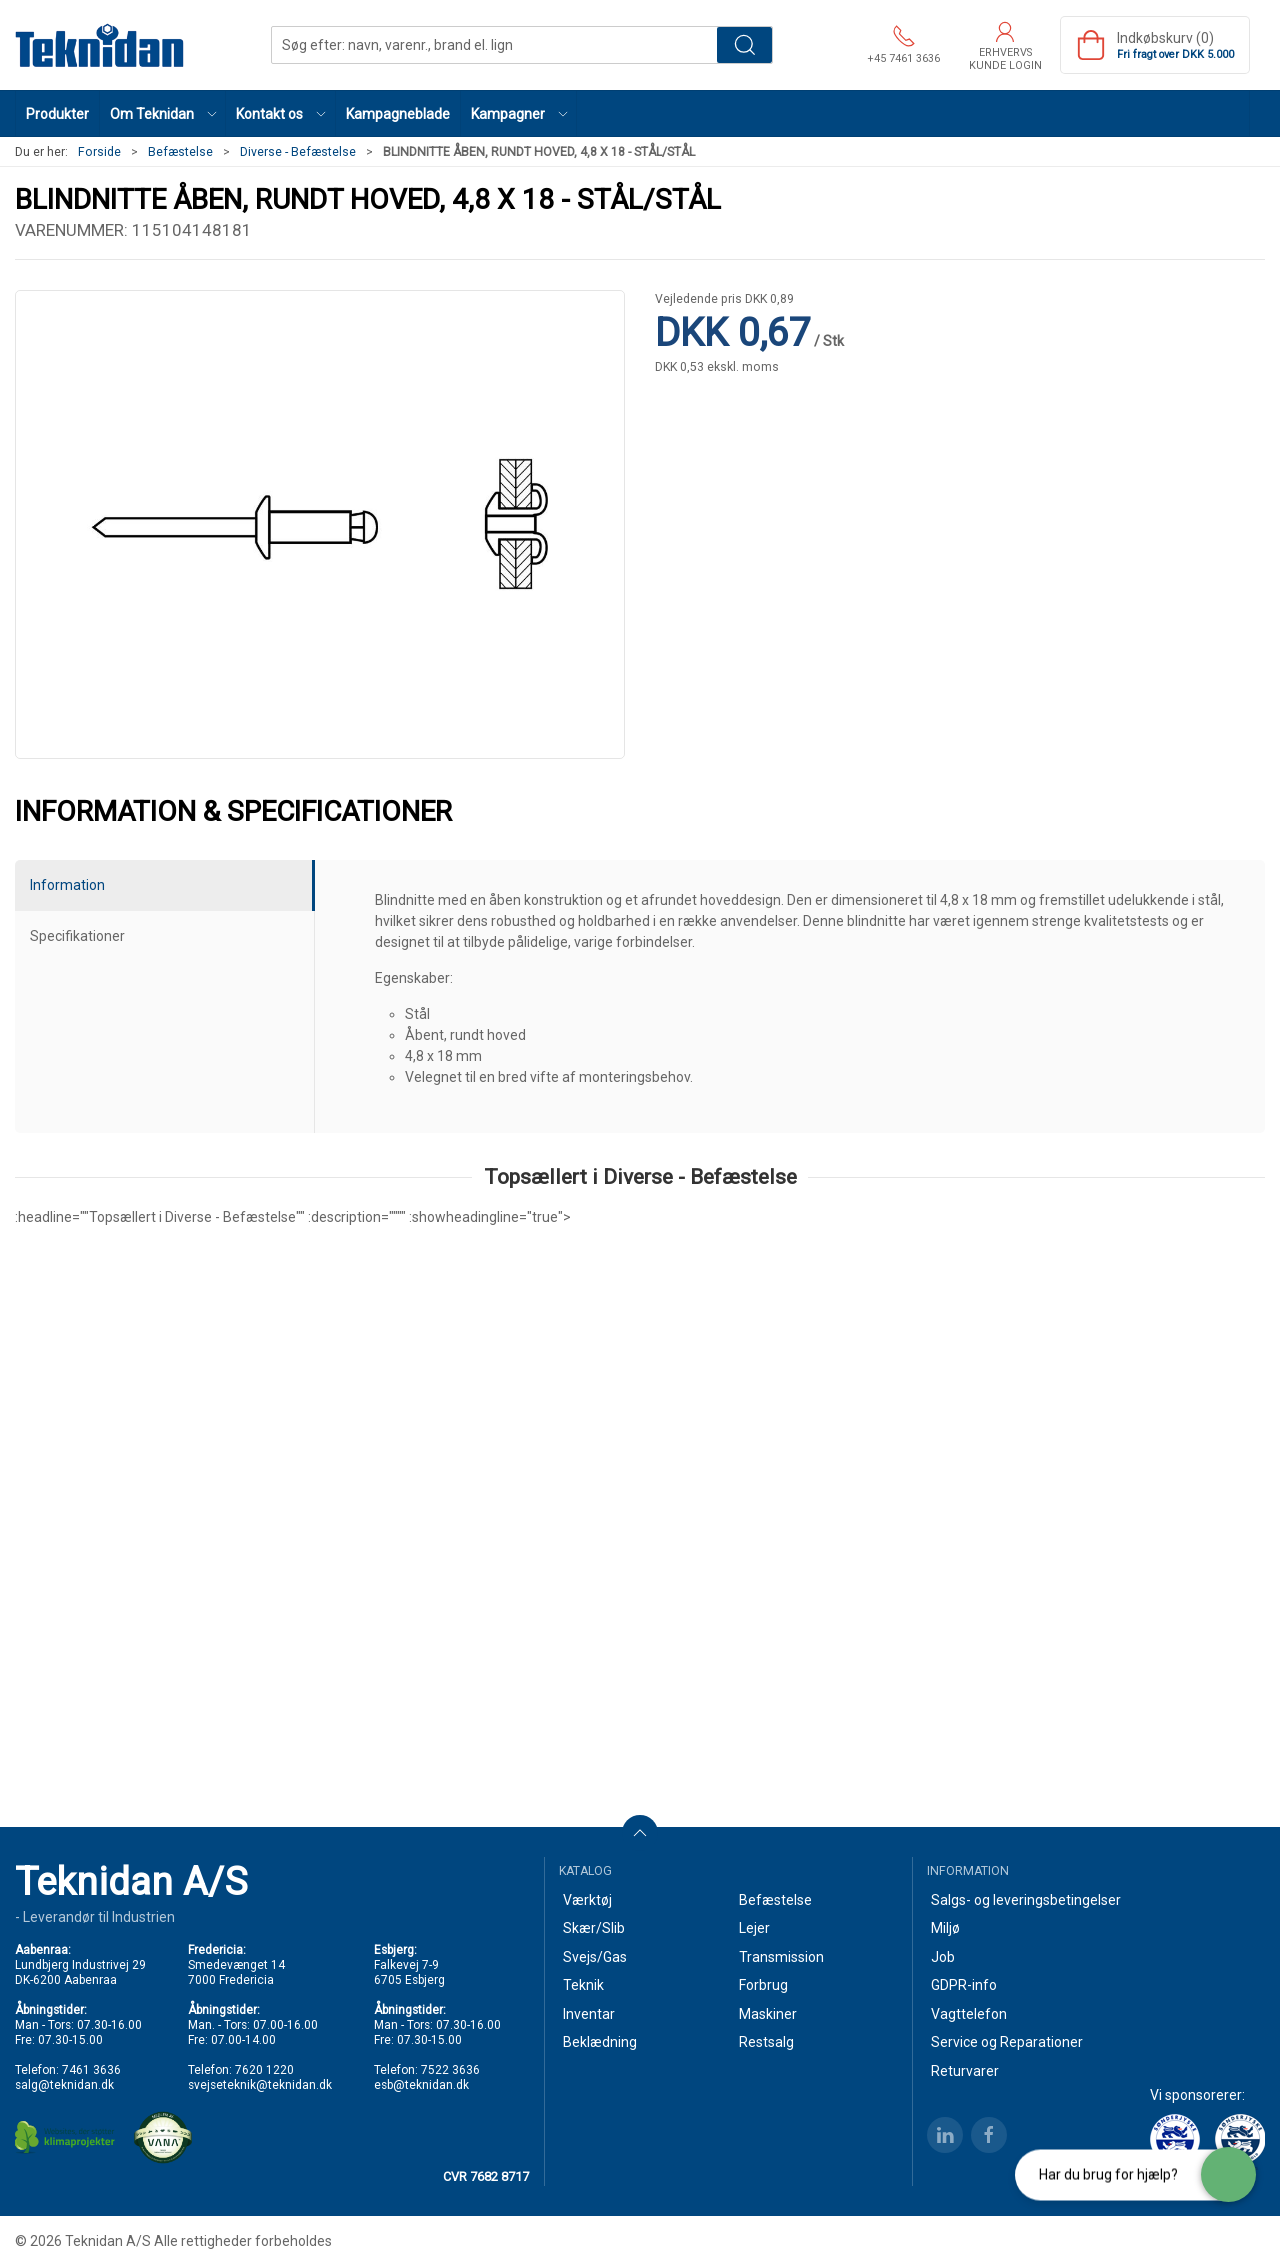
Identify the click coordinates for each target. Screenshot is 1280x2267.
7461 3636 (91, 2070)
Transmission (781, 1957)
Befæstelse (180, 152)
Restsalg (766, 2042)
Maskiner (768, 2014)
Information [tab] (67, 885)
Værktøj (587, 1900)
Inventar (589, 2014)
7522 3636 (450, 2070)
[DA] (100, 45)
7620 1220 (264, 2070)
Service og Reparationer (1007, 2042)
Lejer (754, 1928)
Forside (99, 152)
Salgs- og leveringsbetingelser (1026, 1900)
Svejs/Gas (595, 1957)
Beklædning (600, 2042)
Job (943, 1957)
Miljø (945, 1928)
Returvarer (965, 2071)
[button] (163, 113)
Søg (744, 45)
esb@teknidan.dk (421, 2085)
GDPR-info (964, 1985)
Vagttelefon (969, 2014)
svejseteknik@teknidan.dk (260, 2085)
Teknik (583, 1985)
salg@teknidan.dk (64, 2085)
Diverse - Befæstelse (298, 152)
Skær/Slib (594, 1928)
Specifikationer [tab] (77, 936)
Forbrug (763, 1985)
